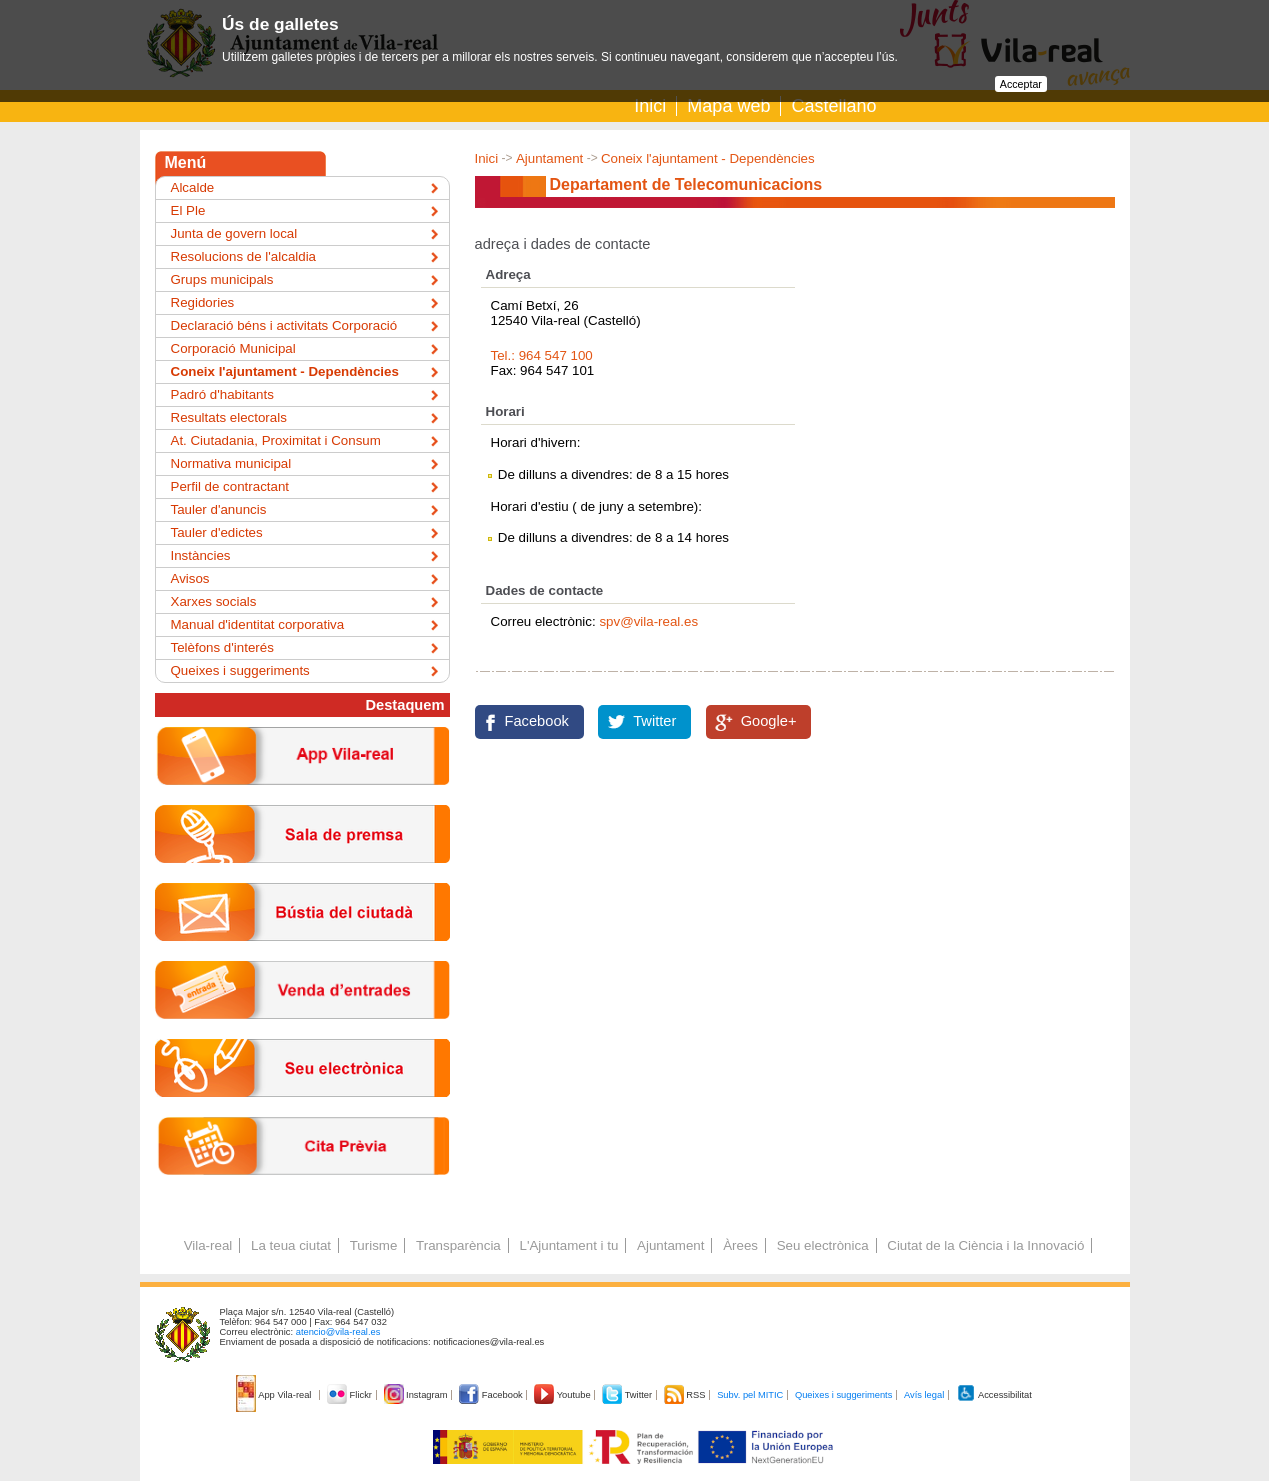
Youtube (563, 1395)
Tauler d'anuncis (219, 509)
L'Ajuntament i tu (568, 1245)
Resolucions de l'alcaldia (244, 256)
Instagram (417, 1395)
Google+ (769, 721)
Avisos (190, 578)
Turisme (374, 1245)
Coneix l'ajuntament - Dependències (708, 158)
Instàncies (201, 555)
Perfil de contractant (230, 486)
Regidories (203, 302)
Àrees (740, 1245)
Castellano (833, 106)
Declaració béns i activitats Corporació (284, 325)
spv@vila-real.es (648, 621)
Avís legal (924, 1395)
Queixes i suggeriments (240, 670)
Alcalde (193, 187)
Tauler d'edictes (217, 532)
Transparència (458, 1245)
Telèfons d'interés (222, 647)
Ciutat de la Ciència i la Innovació (985, 1245)
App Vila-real (275, 1395)
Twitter (654, 721)
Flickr (350, 1395)
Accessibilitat (994, 1395)
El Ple (188, 210)
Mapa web (728, 106)
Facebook (537, 721)
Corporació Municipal (233, 348)
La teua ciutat (291, 1245)
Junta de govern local (234, 233)
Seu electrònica (823, 1245)
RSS (686, 1395)
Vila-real (208, 1245)
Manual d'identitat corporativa (258, 624)
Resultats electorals (229, 417)
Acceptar (1021, 84)
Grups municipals (222, 279)
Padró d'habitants (222, 394)
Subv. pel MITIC (750, 1395)
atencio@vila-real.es (338, 1332)
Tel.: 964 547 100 (542, 355)
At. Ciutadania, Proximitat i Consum (276, 440)
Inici (650, 106)
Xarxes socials (214, 601)
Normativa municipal (231, 463)
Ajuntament (549, 158)
